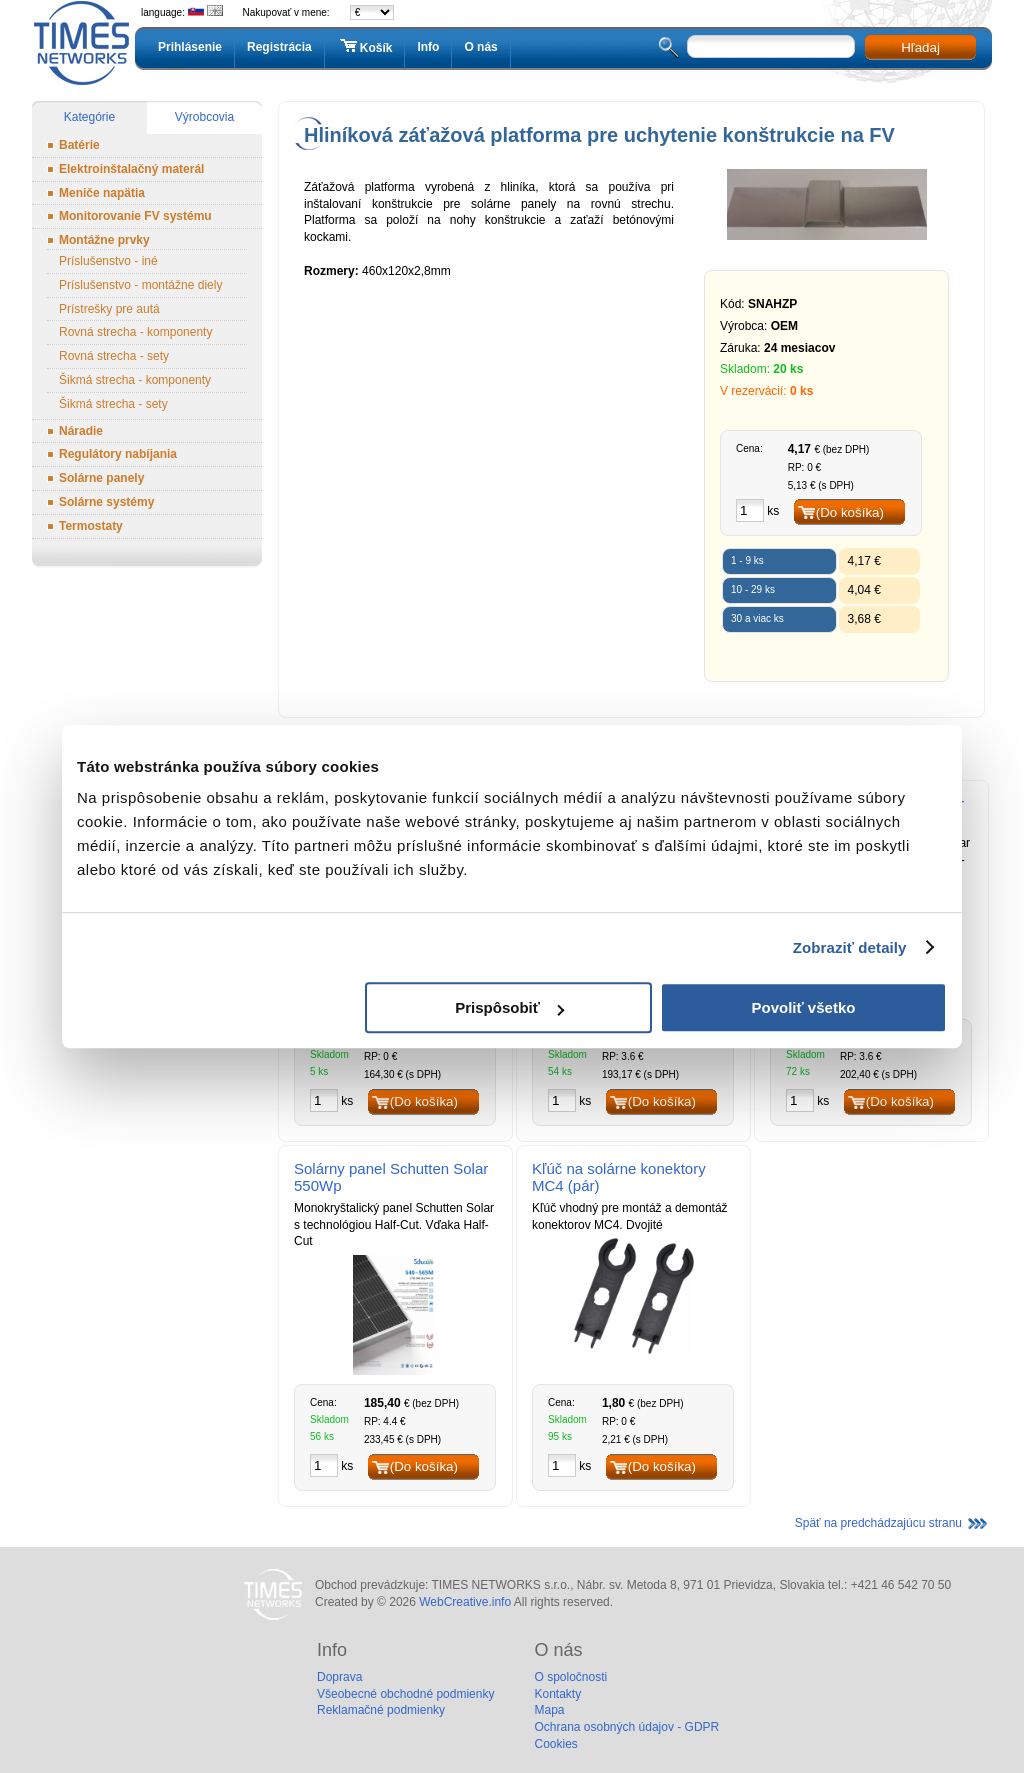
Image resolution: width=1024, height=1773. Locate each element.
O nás (480, 47)
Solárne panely (101, 478)
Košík (365, 47)
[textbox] (771, 46)
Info (428, 47)
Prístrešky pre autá (109, 309)
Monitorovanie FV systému (135, 216)
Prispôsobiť (509, 1007)
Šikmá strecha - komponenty (135, 380)
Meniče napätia (102, 193)
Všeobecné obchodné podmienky (405, 1694)
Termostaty (91, 526)
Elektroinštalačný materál (131, 169)
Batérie (79, 145)
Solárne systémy (106, 502)
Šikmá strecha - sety (113, 404)
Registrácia (279, 47)
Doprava (339, 1677)
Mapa (549, 1710)
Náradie (81, 431)
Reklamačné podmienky (381, 1710)
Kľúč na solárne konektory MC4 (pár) (619, 1177)
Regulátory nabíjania (118, 454)
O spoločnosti (570, 1677)
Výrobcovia (204, 117)
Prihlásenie (190, 47)
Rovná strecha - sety (114, 356)
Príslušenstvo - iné (108, 261)
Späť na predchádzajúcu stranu (878, 1523)
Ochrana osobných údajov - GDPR (626, 1727)
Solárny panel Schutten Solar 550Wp (391, 1177)
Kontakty (557, 1694)
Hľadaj (920, 47)
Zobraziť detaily (850, 947)
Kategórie (89, 117)
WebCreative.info (465, 1602)
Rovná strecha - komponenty (135, 332)
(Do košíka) (850, 512)
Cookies (555, 1744)
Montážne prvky (104, 240)
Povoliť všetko (804, 1007)
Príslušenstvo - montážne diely (140, 285)
